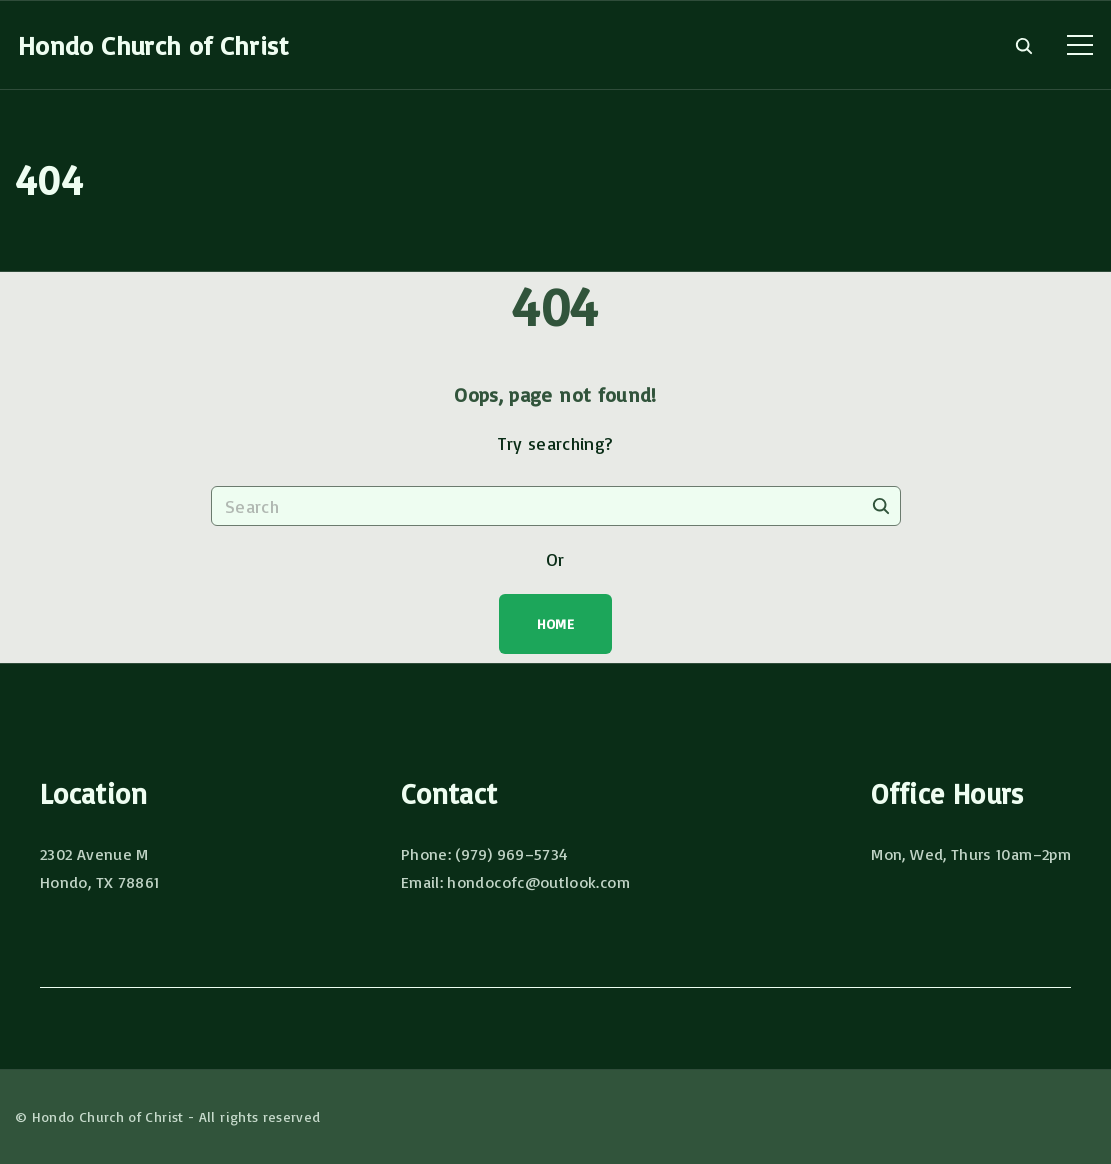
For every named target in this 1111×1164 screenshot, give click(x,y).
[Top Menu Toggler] (1080, 45)
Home (555, 623)
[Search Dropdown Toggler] (1023, 46)
